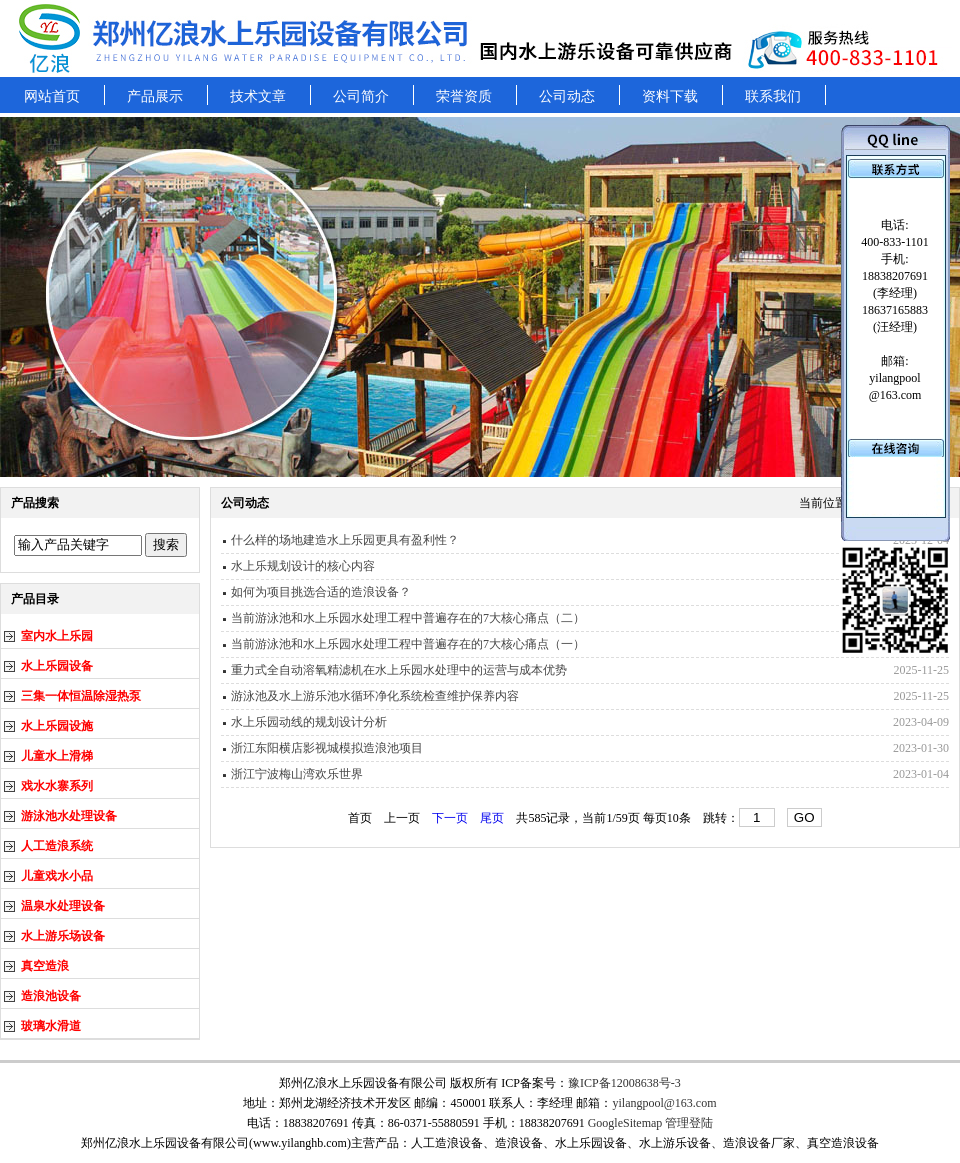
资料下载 (670, 96)
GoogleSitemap (625, 1123)
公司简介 (361, 96)
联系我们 (773, 96)
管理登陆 (689, 1123)
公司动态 (567, 96)
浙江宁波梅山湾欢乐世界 (297, 774)
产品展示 (155, 96)
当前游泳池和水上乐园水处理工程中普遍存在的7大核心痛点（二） (408, 618)
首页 (360, 818)
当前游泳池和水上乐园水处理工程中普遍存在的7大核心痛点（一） (408, 644)
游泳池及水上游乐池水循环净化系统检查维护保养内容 (375, 696)
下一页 (450, 818)
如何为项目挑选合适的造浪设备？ (321, 592)
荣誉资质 (464, 96)
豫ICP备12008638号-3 (624, 1083)
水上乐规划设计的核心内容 (303, 566)
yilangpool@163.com (664, 1103)
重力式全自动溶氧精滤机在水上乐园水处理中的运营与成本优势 (399, 670)
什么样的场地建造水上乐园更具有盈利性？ (345, 540)
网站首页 (52, 96)
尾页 (492, 818)
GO (804, 817)
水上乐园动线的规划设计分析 (309, 722)
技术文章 (258, 96)
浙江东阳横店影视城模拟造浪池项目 (327, 748)
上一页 (402, 818)
